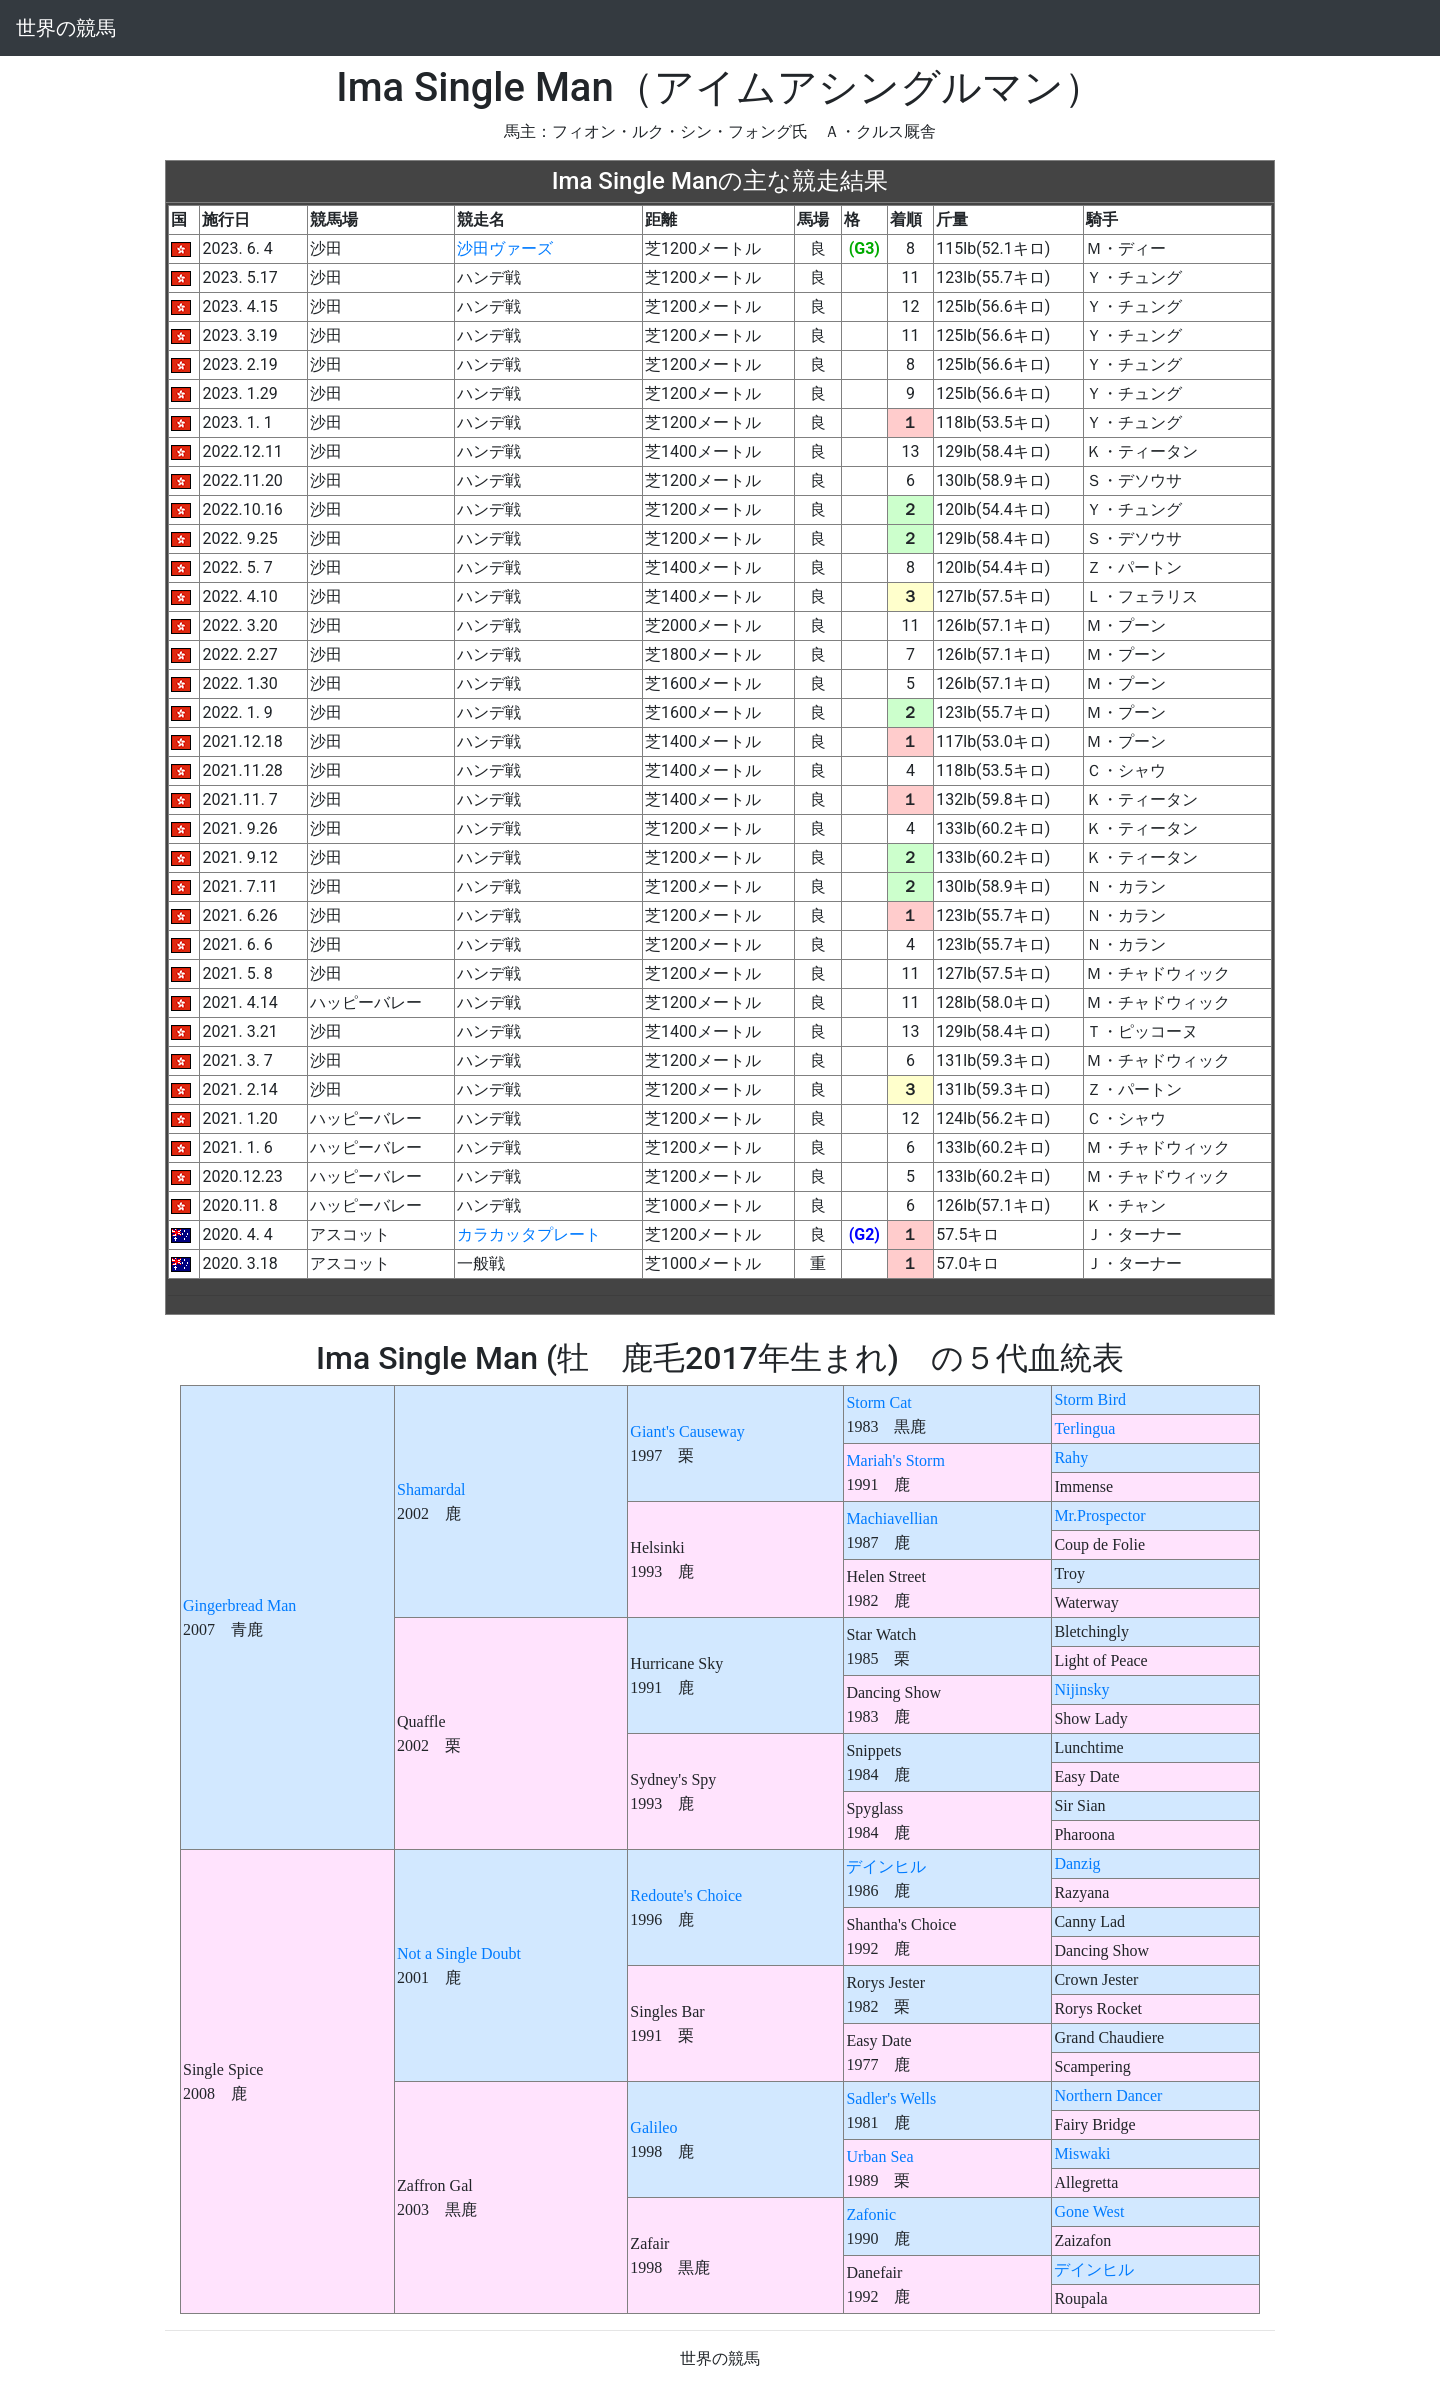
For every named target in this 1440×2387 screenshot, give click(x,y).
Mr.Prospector (1099, 1515)
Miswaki (1082, 2153)
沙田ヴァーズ (505, 248)
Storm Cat (878, 1402)
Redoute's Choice (686, 1895)
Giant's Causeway (687, 1431)
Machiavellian (892, 1518)
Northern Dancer (1108, 2095)
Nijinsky (1081, 1689)
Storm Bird (1090, 1399)
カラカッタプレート (529, 1234)
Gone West (1089, 2211)
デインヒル (886, 1866)
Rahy (1071, 1457)
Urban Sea (879, 2156)
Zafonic (871, 2214)
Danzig (1077, 1863)
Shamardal (431, 1489)
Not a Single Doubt (459, 1953)
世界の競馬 (66, 28)
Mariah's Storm (895, 1460)
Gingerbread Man (239, 1605)
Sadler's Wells (891, 2098)
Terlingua (1084, 1428)
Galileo (653, 2127)
